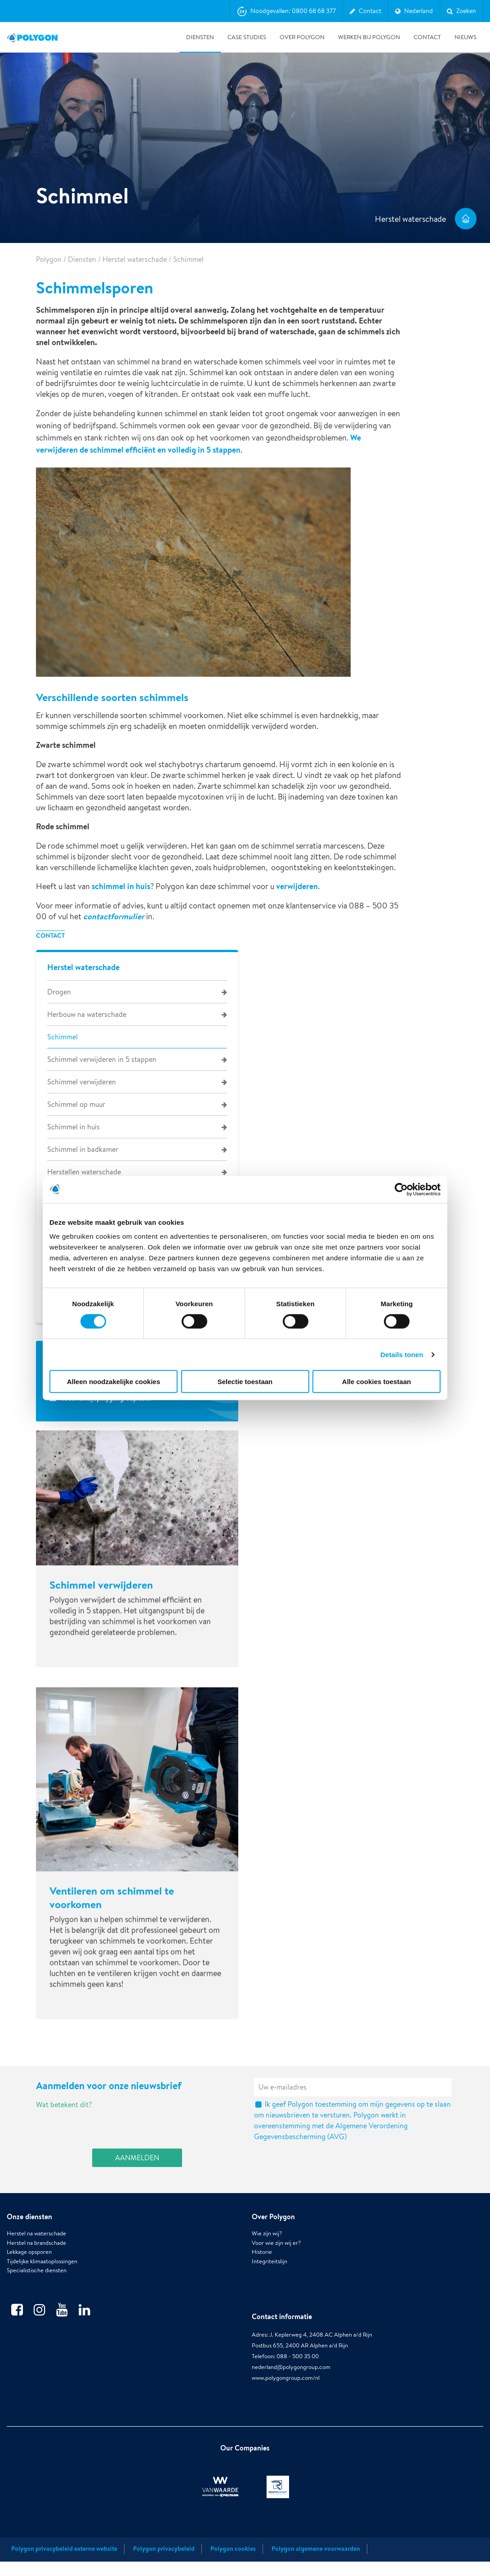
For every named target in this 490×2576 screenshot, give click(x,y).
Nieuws (465, 37)
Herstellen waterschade (84, 1172)
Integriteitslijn (269, 2284)
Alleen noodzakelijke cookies (113, 1381)
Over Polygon (302, 37)
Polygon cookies (233, 2562)
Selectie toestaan (245, 1381)
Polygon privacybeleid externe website (64, 2562)
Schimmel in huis (73, 1127)
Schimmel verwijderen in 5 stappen (101, 1059)
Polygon (49, 259)
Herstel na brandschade (36, 2266)
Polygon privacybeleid (164, 2562)
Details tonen (401, 1354)
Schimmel (62, 1037)
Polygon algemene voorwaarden (316, 2562)
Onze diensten (29, 2239)
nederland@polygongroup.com (291, 2390)
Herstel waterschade (134, 259)
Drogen (59, 992)
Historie (262, 2275)
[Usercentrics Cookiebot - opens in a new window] (401, 1189)
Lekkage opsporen (29, 2275)
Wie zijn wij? (267, 2257)
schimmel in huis (121, 886)
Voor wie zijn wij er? (276, 2266)
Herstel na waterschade (36, 2257)
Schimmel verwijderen (81, 1082)
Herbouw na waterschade (86, 1014)
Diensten (200, 37)
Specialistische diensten (37, 2293)
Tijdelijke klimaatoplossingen (42, 2284)
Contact (427, 37)
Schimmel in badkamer (82, 1149)
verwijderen (297, 886)
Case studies (246, 37)
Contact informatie (282, 2340)
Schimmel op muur (76, 1104)
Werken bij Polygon (369, 37)
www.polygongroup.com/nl (286, 2401)
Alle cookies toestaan (376, 1381)
